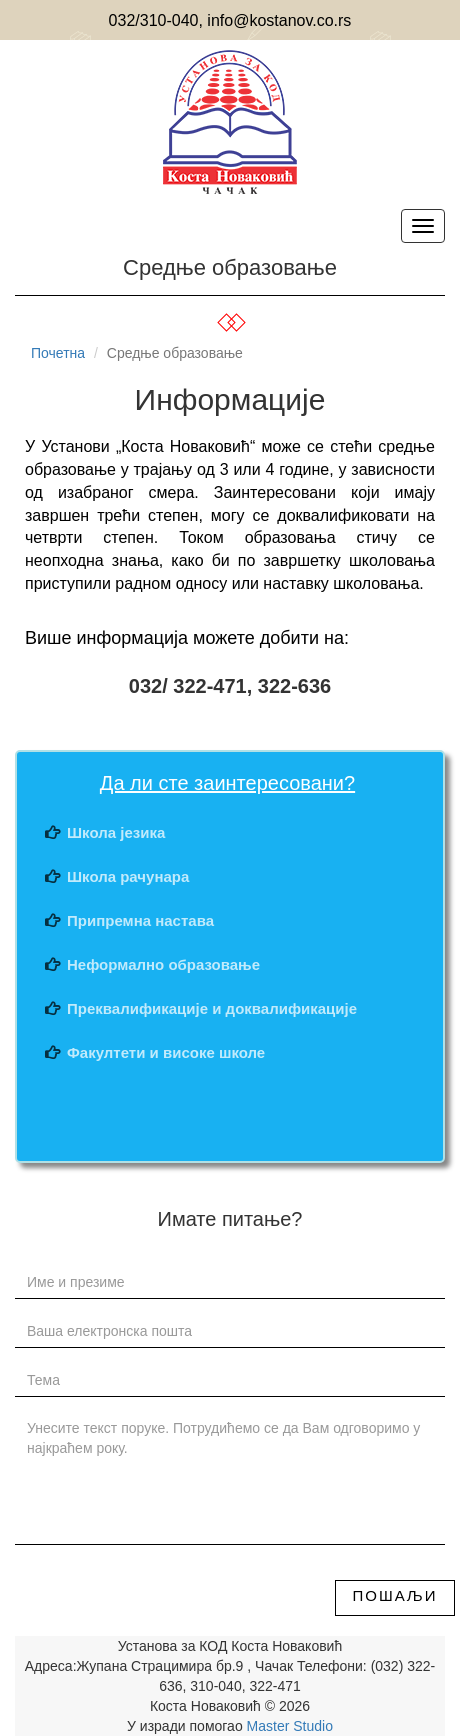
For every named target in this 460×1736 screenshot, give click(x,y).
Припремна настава (140, 920)
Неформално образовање (163, 964)
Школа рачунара (128, 876)
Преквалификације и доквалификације (212, 1008)
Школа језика (116, 832)
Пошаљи (395, 1595)
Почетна (58, 353)
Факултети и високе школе (166, 1052)
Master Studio (288, 1726)
